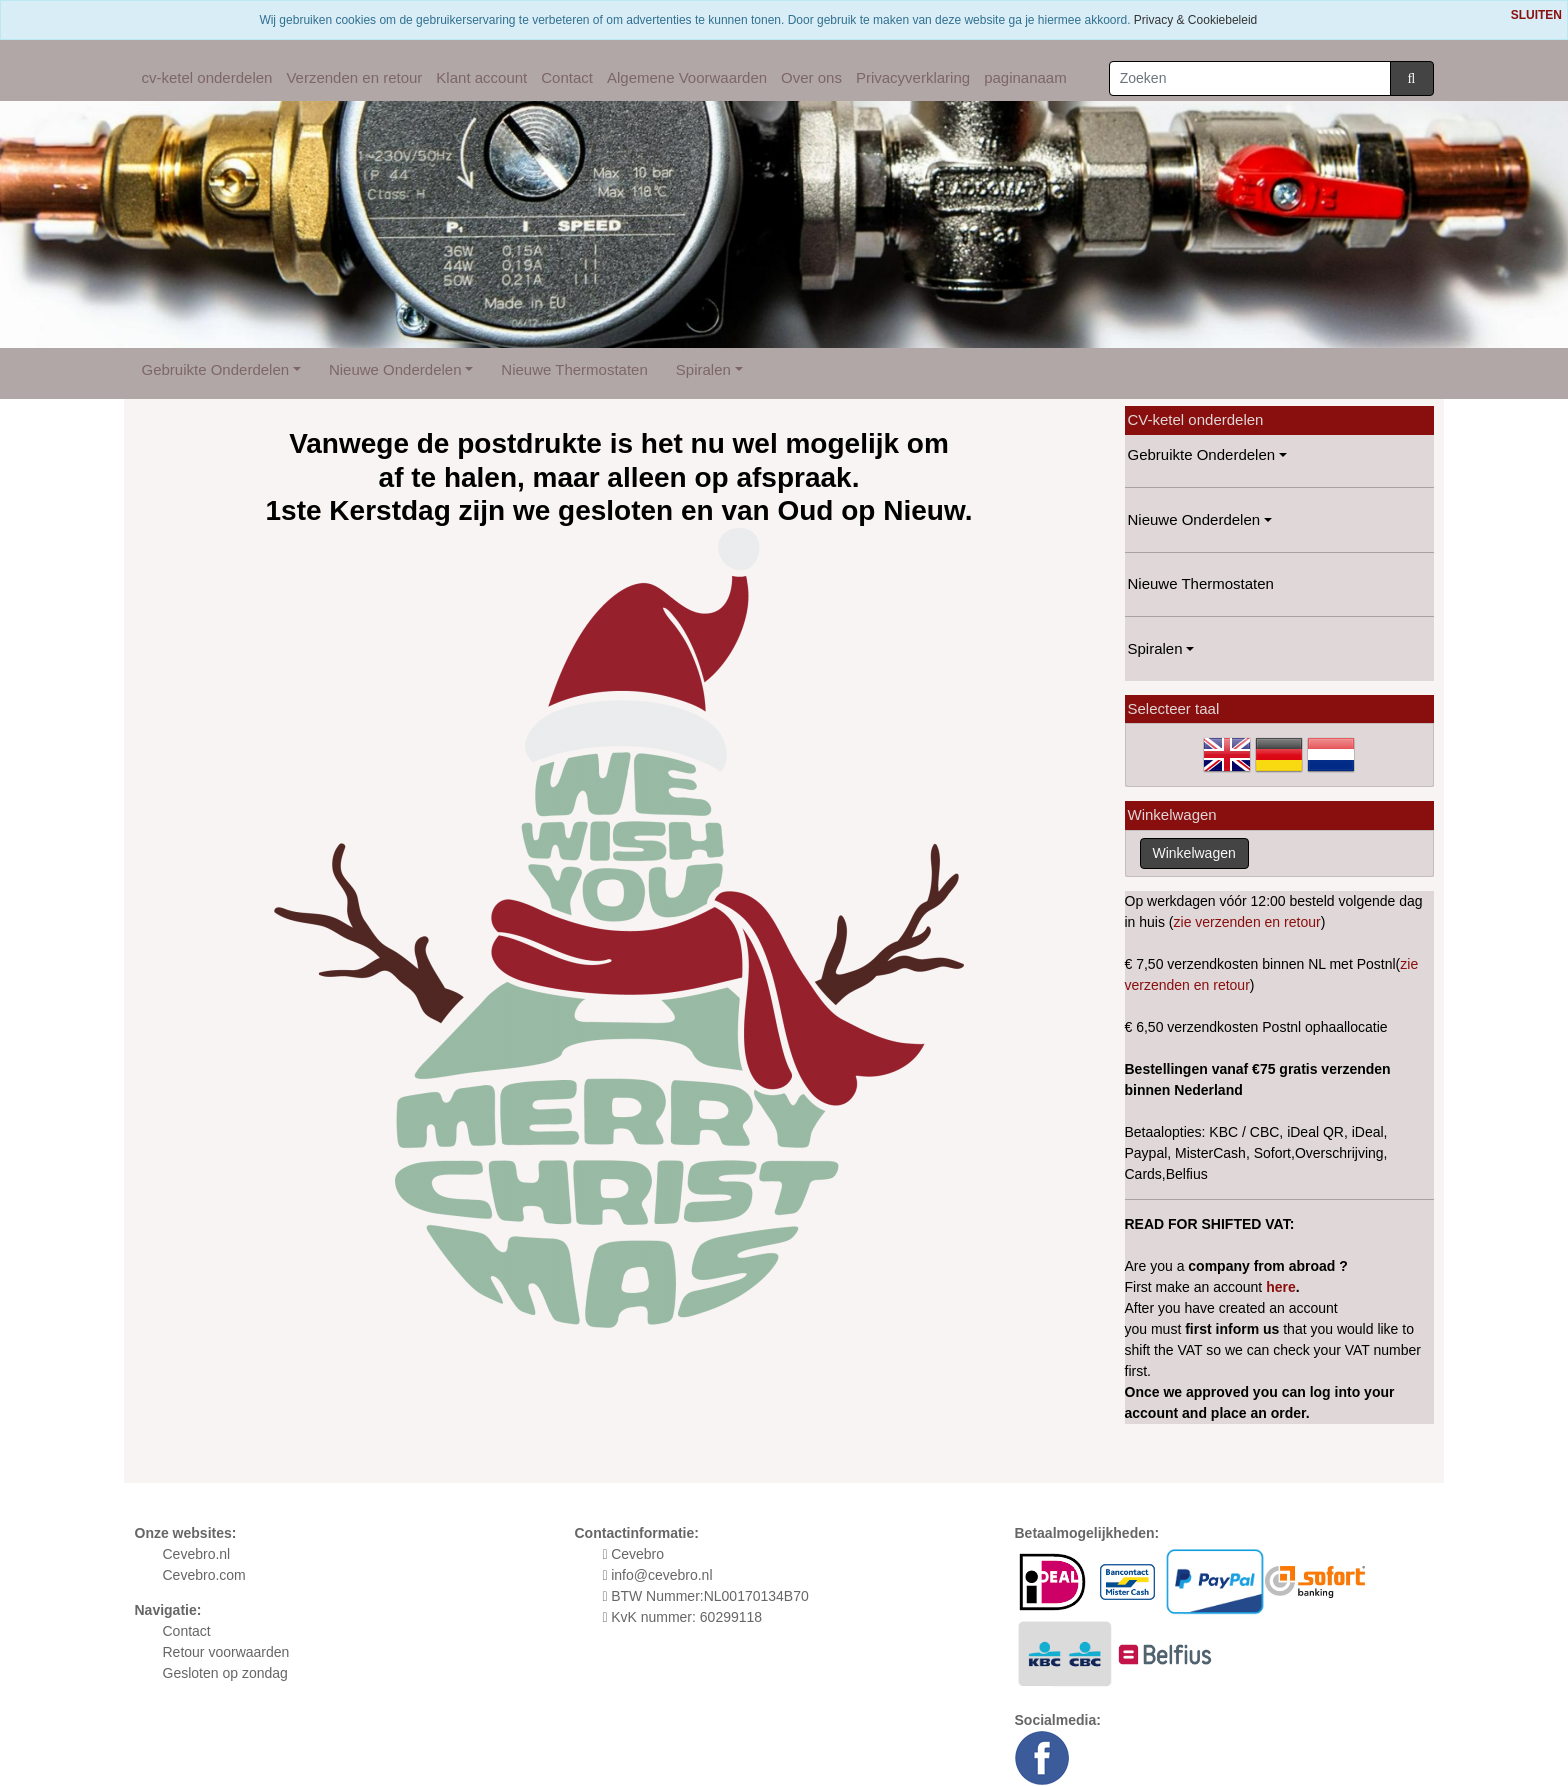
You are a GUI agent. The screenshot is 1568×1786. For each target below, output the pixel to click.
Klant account (481, 77)
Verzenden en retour (354, 77)
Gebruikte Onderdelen (216, 369)
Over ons (811, 77)
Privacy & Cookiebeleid (1195, 20)
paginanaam (1025, 77)
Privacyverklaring (913, 77)
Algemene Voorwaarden (687, 77)
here (1281, 1287)
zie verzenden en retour (1247, 922)
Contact (567, 77)
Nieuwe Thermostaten (574, 369)
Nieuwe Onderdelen (395, 369)
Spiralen (703, 369)
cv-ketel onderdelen (207, 77)
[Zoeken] (1250, 78)
